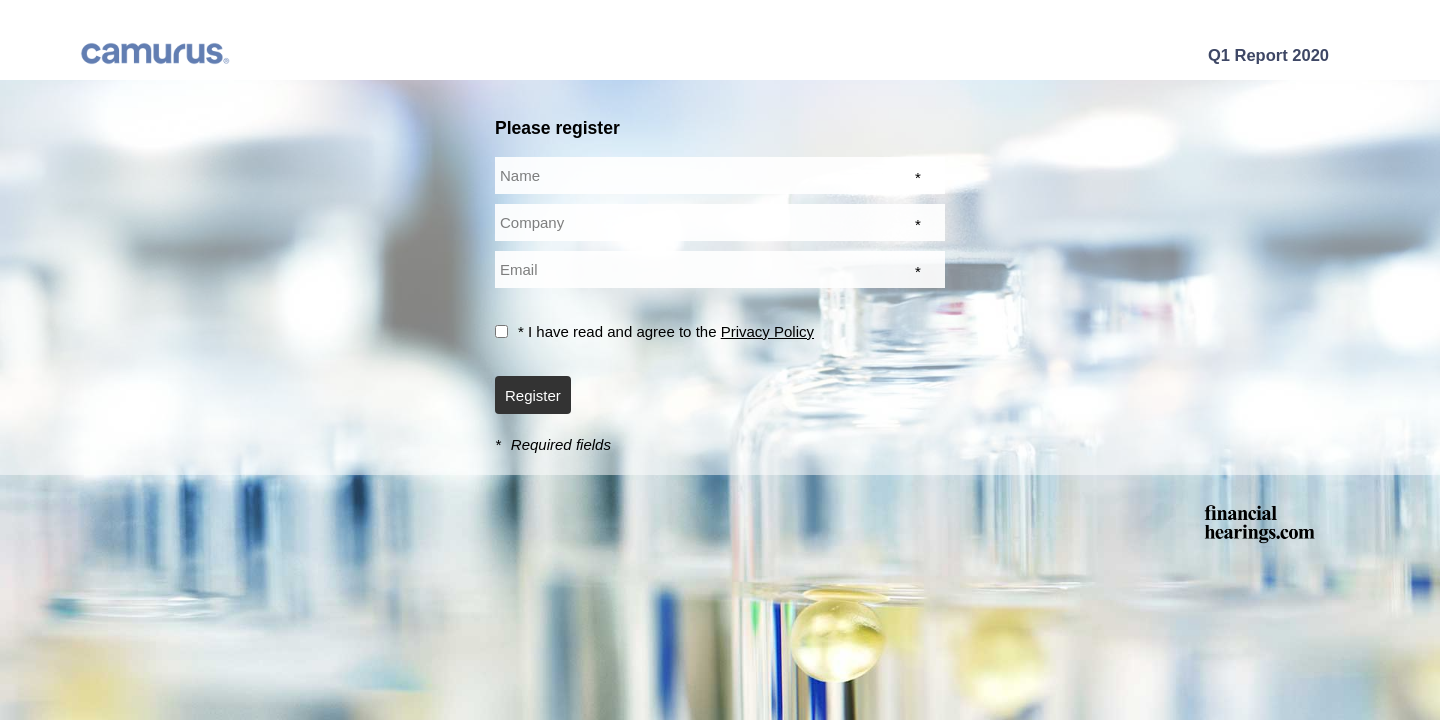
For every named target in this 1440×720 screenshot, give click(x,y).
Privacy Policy (767, 331)
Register (533, 395)
